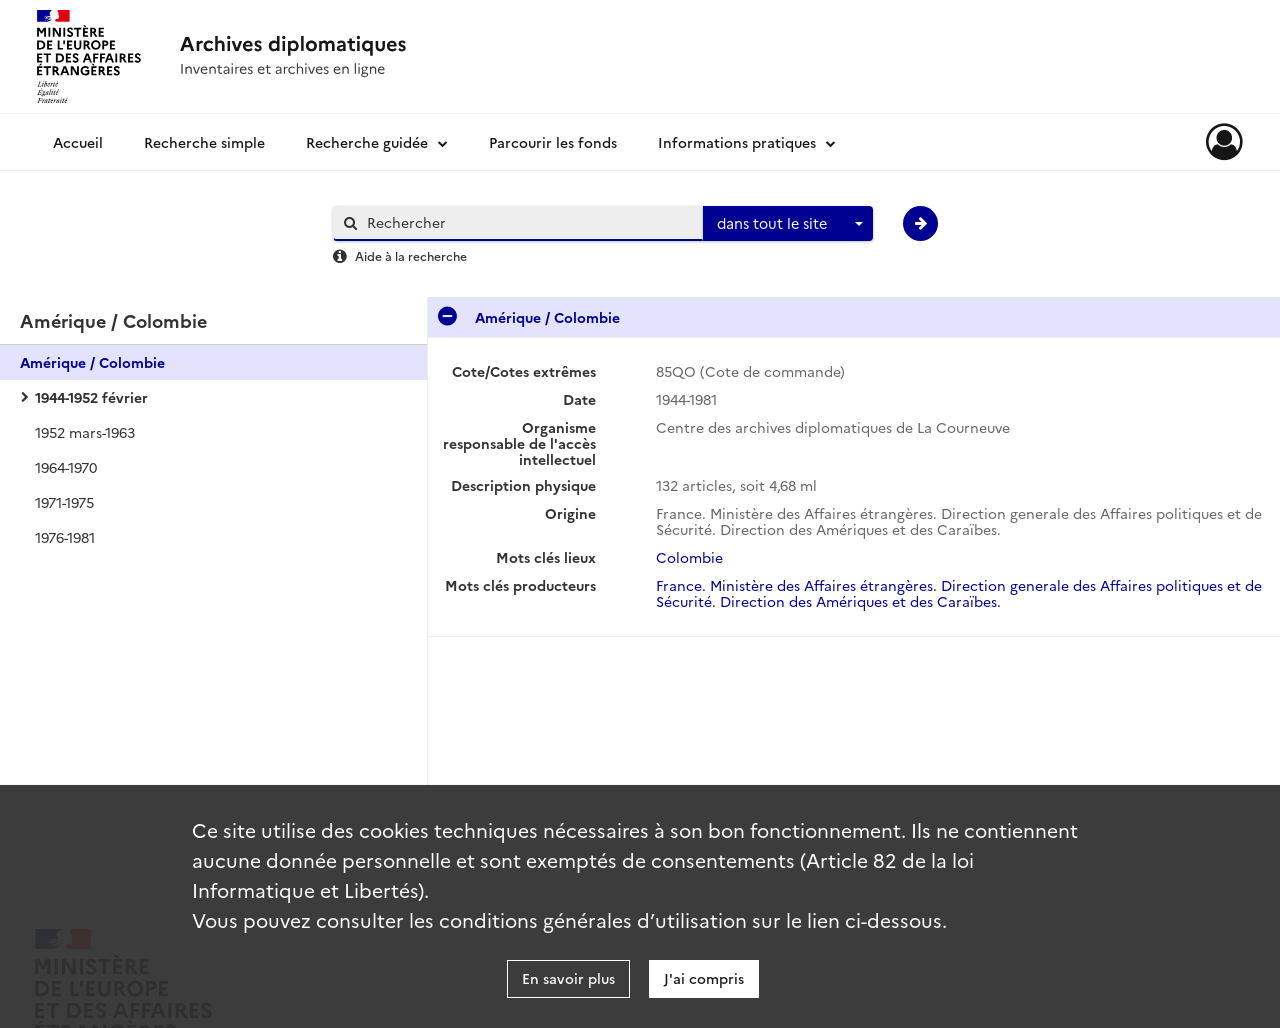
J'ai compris (704, 978)
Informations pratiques (737, 142)
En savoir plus (568, 978)
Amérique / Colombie (92, 362)
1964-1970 (66, 467)
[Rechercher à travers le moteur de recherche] (528, 222)
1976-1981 (65, 537)
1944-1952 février (91, 397)
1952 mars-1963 (85, 432)
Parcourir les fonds (553, 142)
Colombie (689, 557)
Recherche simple (204, 142)
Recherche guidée (367, 142)
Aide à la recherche (411, 255)
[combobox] (788, 224)
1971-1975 (64, 502)
